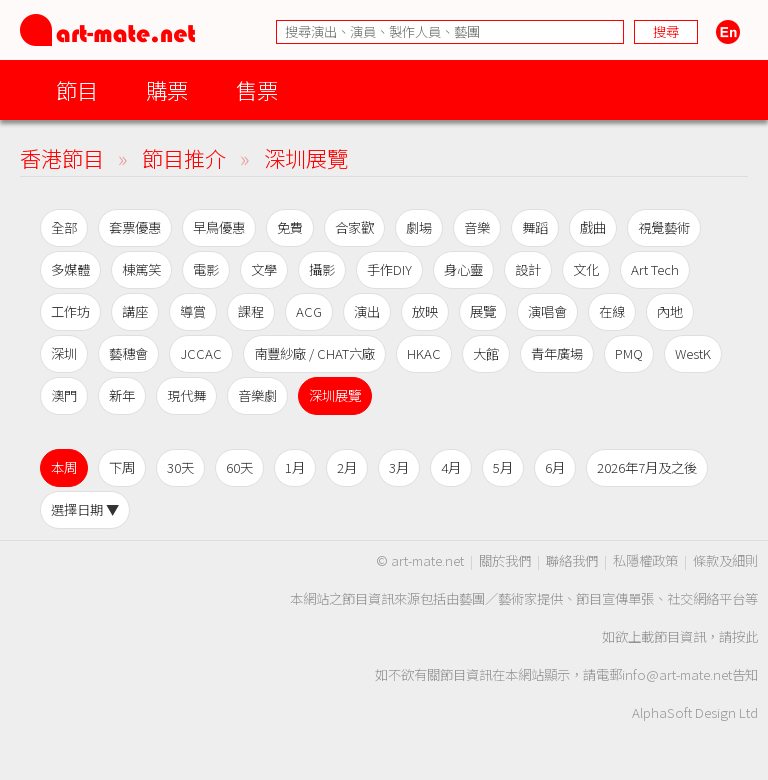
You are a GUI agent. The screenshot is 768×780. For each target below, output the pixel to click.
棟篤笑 (141, 269)
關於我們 (505, 560)
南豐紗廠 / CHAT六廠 (314, 353)
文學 (264, 269)
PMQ (629, 353)
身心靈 (463, 269)
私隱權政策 (645, 560)
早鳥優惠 (219, 227)
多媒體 (70, 269)
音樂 (477, 227)
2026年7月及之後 (647, 467)
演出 (367, 311)
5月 (503, 467)
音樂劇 (257, 395)
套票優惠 (135, 227)
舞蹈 (535, 227)
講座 (135, 311)
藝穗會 (128, 353)
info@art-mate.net (677, 674)
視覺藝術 (664, 227)
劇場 (419, 227)
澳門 (64, 395)
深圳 (64, 353)
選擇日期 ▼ (85, 509)
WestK (693, 353)
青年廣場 (557, 353)
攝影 (322, 269)
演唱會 (547, 311)
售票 (257, 89)
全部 (64, 227)
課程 (251, 311)
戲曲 (593, 227)
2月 (347, 467)
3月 (399, 467)
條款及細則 (725, 560)
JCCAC (201, 353)
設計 (528, 269)
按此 (745, 636)
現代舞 (186, 395)
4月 (451, 467)
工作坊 (70, 311)
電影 (206, 269)
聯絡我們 (572, 560)
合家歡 (354, 227)
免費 (290, 227)
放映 (425, 311)
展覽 (483, 311)
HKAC (424, 353)
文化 (586, 269)
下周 (122, 467)
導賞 (193, 311)
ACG (309, 311)
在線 (612, 311)
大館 (486, 353)
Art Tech (655, 269)
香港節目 (62, 157)
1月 (295, 467)
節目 (77, 89)
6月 (555, 467)
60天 (239, 467)
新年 (122, 395)
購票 (167, 89)
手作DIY (389, 269)
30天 (180, 467)
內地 (670, 311)
